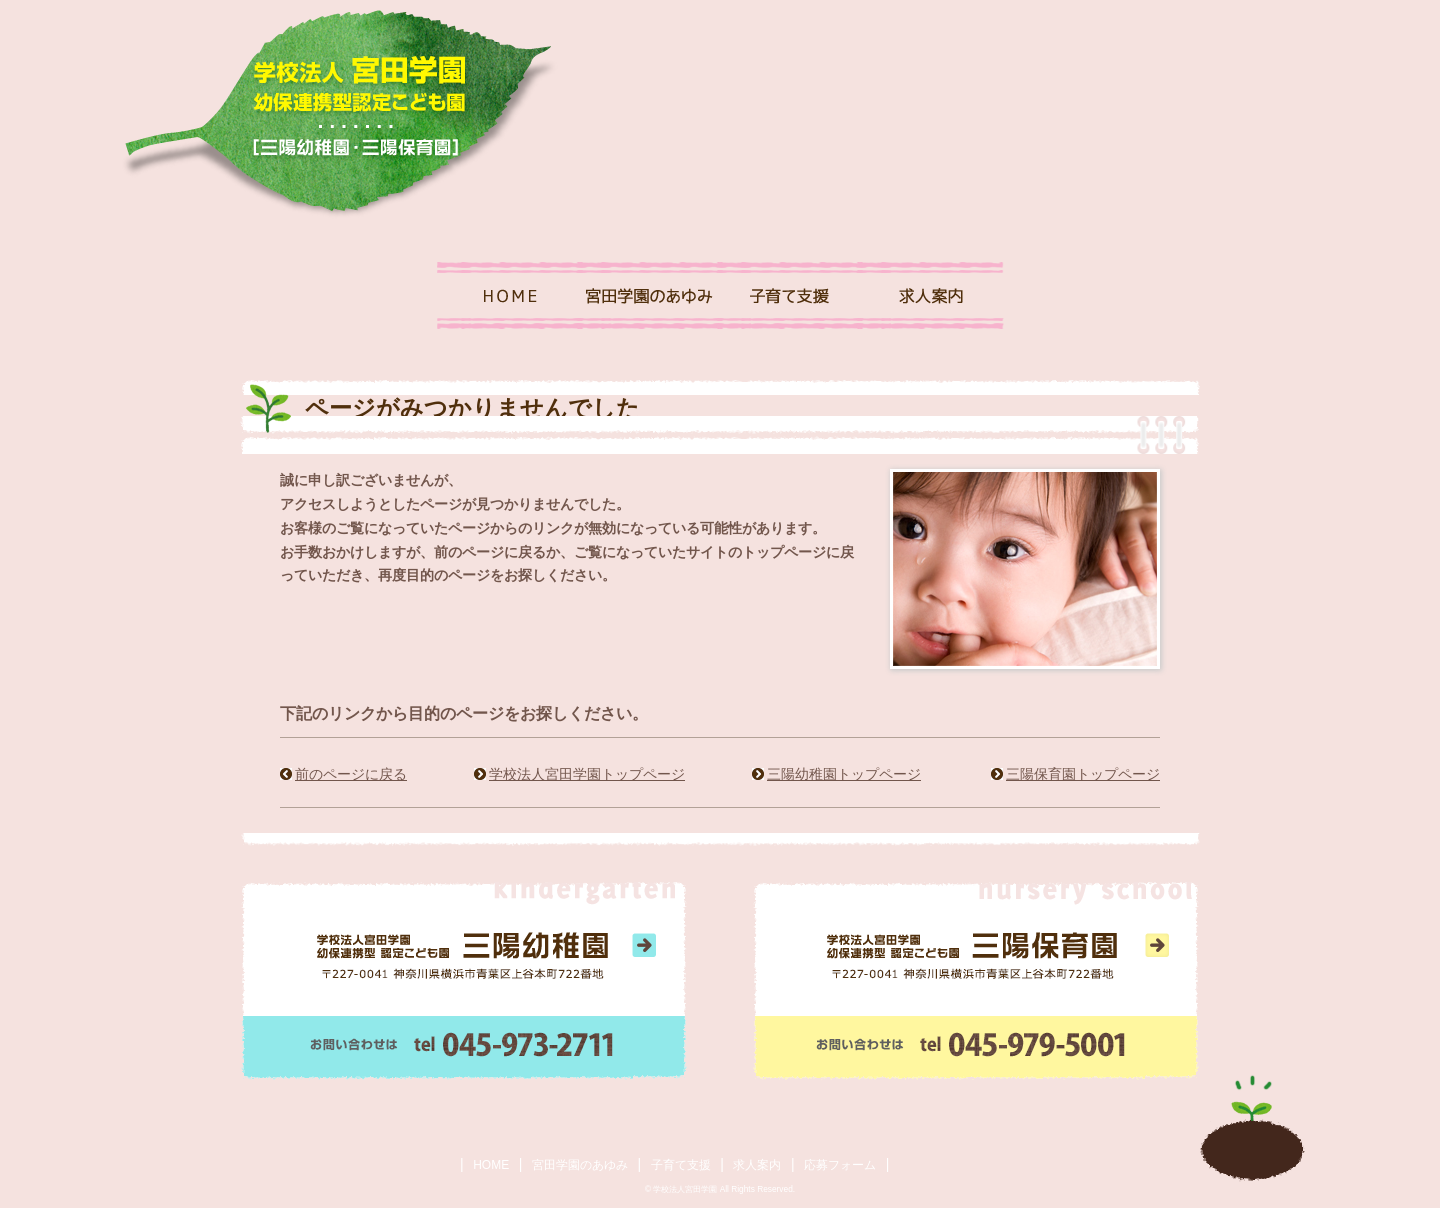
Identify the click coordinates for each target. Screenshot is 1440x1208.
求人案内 (757, 1165)
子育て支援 (681, 1165)
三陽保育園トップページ (1083, 774)
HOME (491, 1165)
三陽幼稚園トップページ (844, 774)
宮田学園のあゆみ (580, 1165)
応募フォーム (840, 1165)
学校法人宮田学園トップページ (587, 774)
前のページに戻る (351, 774)
